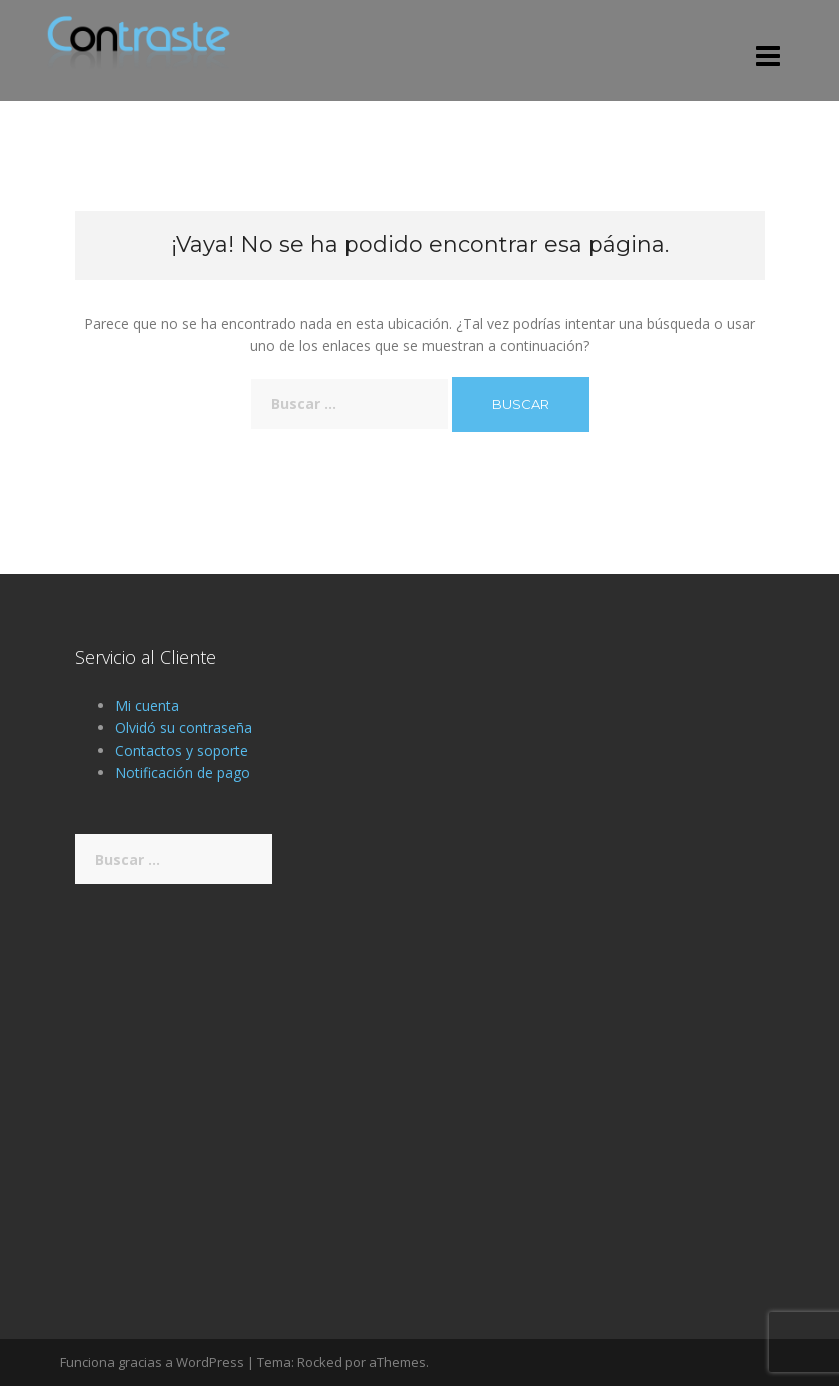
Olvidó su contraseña (183, 727)
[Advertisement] (420, 1079)
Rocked (319, 1362)
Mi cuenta (147, 705)
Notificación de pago (182, 772)
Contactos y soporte (181, 750)
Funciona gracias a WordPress (152, 1362)
